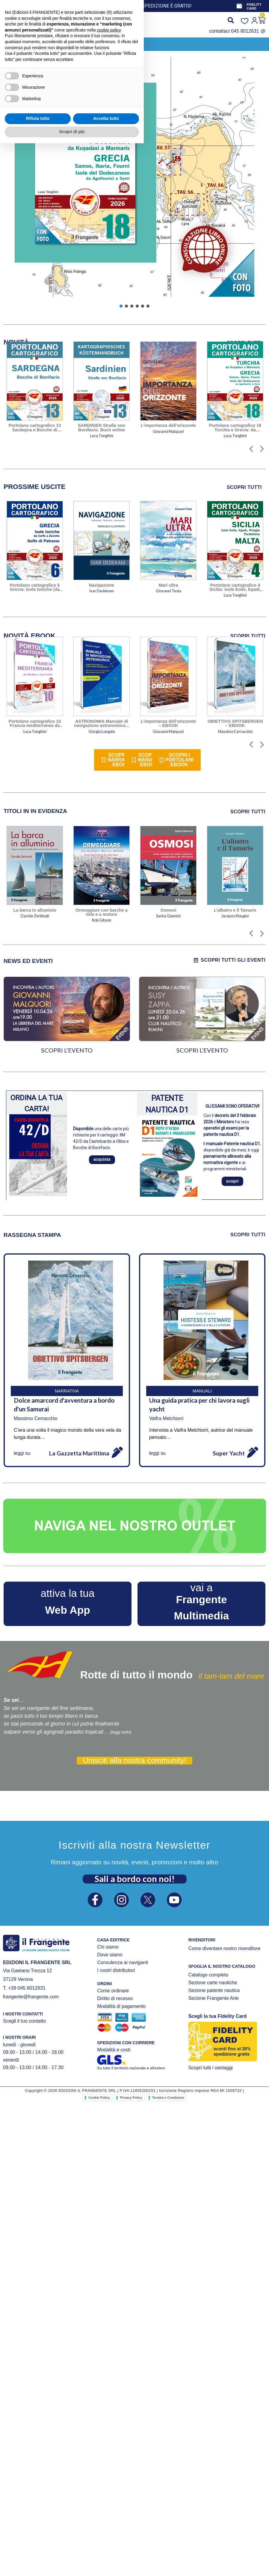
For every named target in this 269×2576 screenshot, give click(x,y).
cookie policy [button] (108, 2462)
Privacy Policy (131, 2097)
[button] (15, 44)
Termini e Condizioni (168, 2097)
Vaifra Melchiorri (166, 1418)
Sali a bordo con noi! (135, 1879)
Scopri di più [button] (72, 2564)
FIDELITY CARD (254, 6)
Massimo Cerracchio (36, 1418)
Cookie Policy (99, 2097)
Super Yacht (229, 1453)
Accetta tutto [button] (106, 2551)
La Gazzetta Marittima (79, 1453)
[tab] (35, 487)
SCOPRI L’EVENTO (67, 1050)
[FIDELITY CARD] (239, 6)
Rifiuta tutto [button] (38, 2551)
